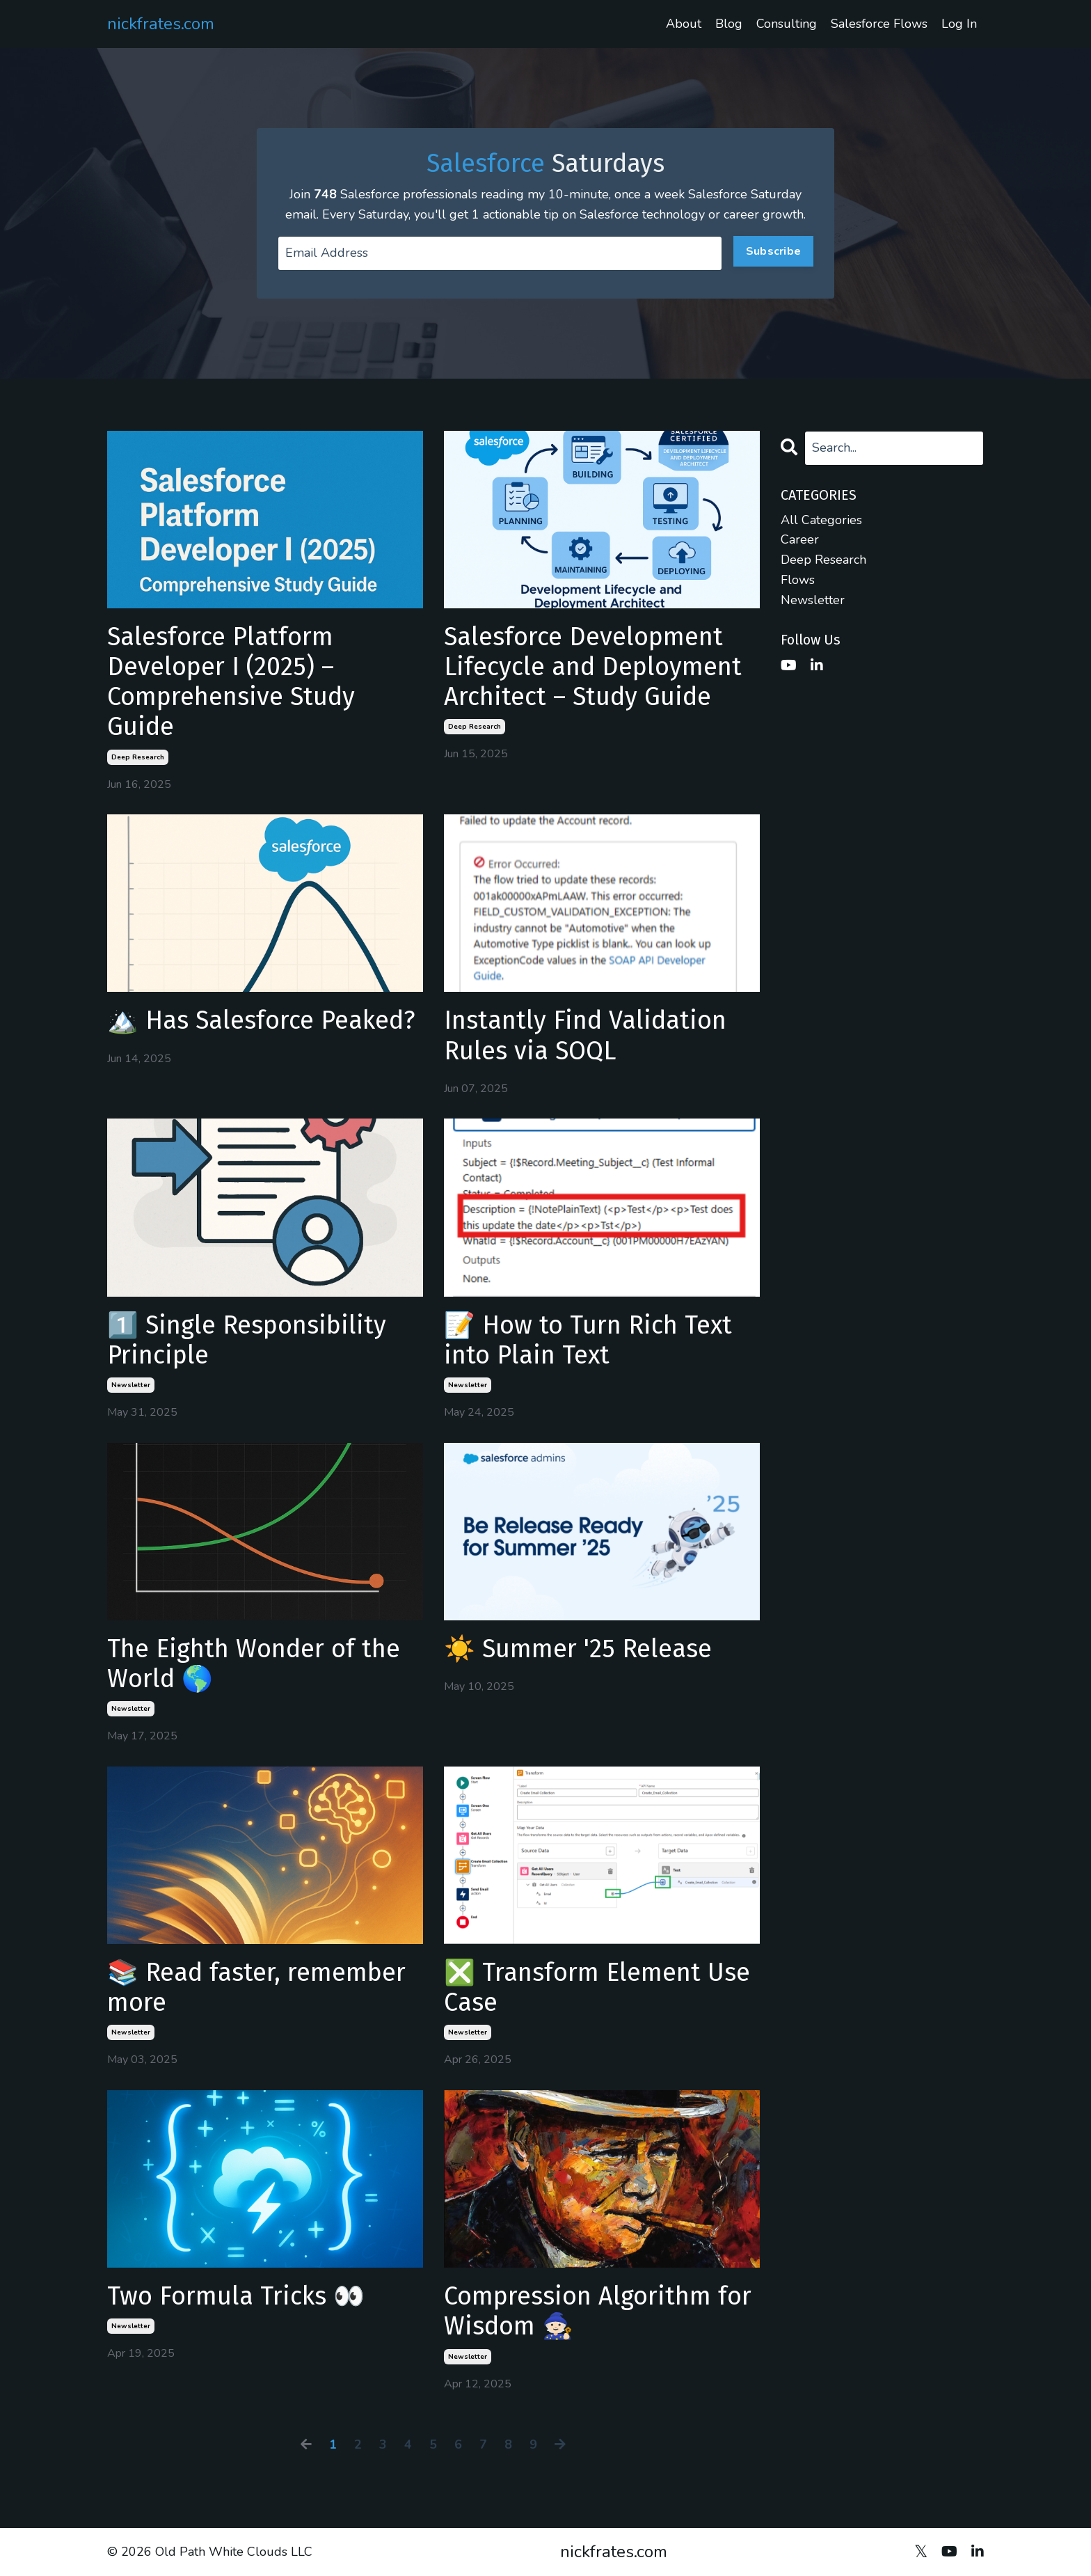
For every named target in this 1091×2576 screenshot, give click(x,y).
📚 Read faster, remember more (256, 1988)
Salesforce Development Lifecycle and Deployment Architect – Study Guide (593, 667)
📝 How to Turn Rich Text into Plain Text (588, 1340)
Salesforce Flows (879, 23)
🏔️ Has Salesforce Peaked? (261, 1021)
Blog (728, 23)
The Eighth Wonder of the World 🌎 (253, 1664)
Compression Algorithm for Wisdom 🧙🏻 (597, 2311)
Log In (959, 23)
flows (798, 579)
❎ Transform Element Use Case (597, 1988)
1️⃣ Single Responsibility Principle (246, 1340)
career (800, 539)
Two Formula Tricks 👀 (236, 2297)
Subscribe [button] (773, 251)
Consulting (786, 23)
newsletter (130, 1385)
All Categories (821, 520)
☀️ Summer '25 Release (578, 1649)
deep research (137, 757)
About (683, 23)
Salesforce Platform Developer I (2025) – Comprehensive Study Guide (231, 682)
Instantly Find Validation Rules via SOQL (585, 1036)
